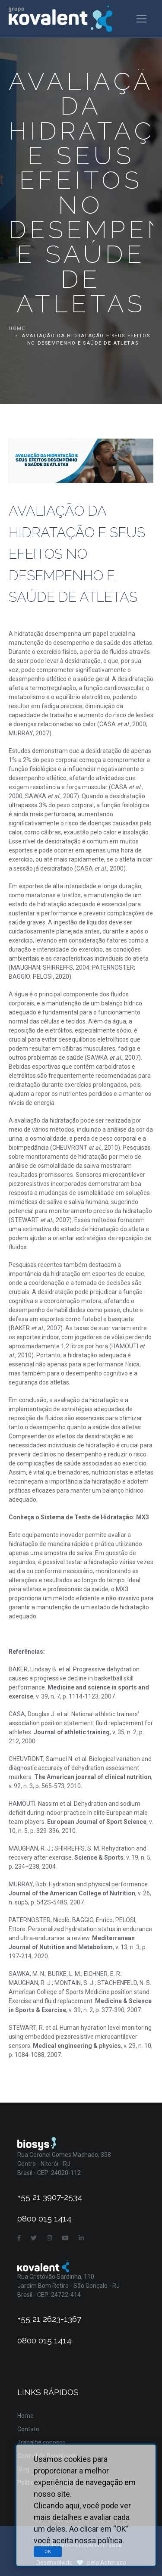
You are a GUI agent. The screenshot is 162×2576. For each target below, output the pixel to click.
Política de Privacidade (48, 2482)
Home (17, 328)
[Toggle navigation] (141, 18)
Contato (28, 2429)
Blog (23, 2469)
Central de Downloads (47, 2455)
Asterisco (113, 2562)
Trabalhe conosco (41, 2442)
